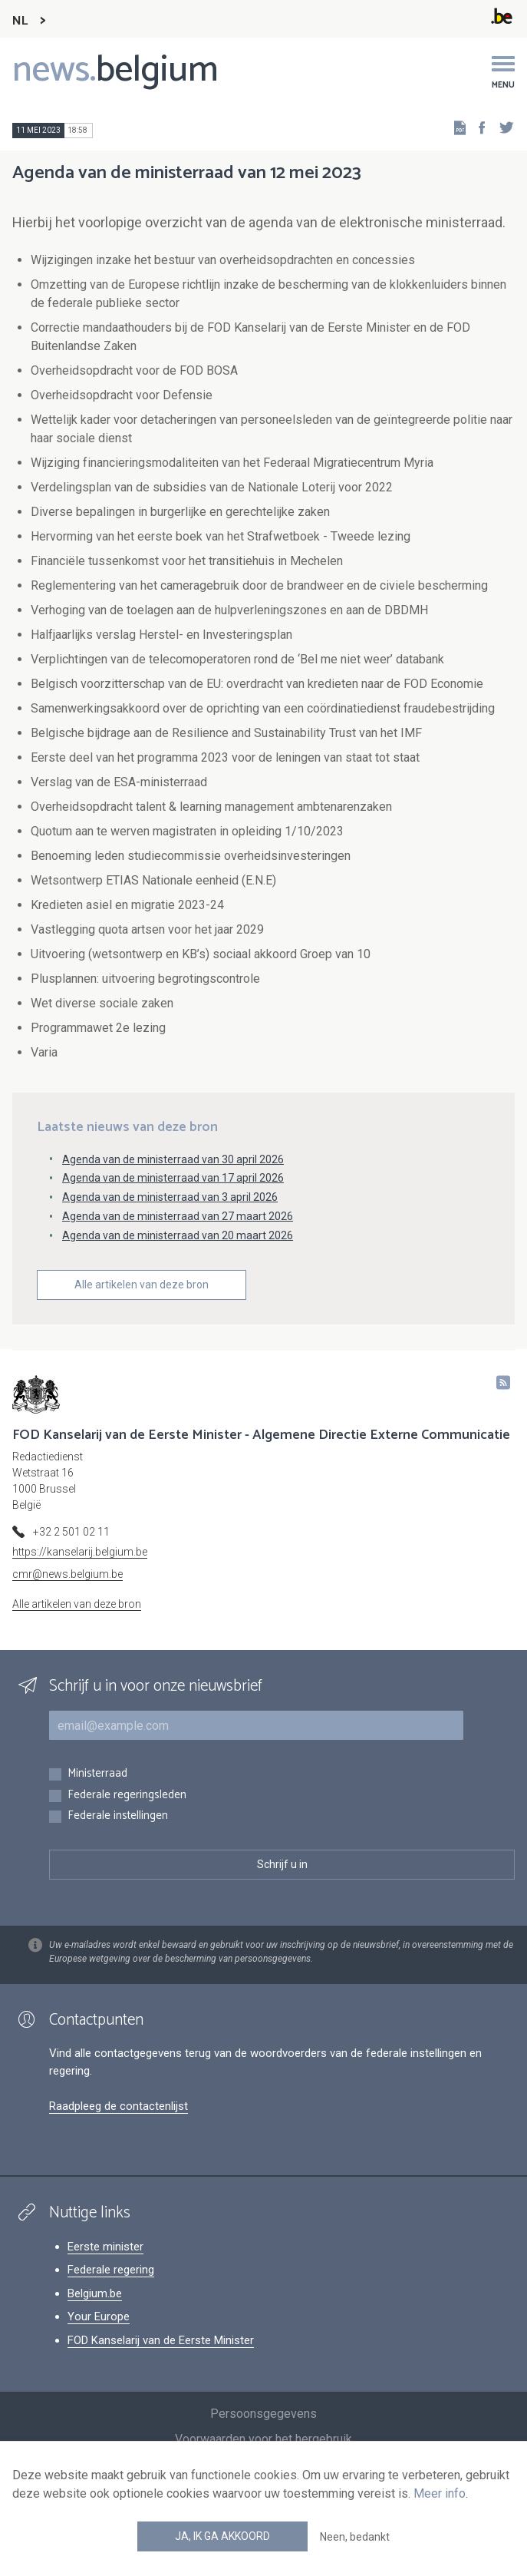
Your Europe (99, 2316)
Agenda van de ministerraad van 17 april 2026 (173, 1178)
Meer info (439, 2493)
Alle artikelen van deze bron (141, 1284)
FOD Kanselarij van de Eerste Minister (161, 2340)
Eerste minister (105, 2247)
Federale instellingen (118, 1816)
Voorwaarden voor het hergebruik (263, 2439)
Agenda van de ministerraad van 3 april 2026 (170, 1197)
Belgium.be (95, 2293)
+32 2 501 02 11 (71, 1532)
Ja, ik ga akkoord (222, 2536)
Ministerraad (97, 1774)
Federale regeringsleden (127, 1795)
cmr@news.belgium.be (67, 1574)
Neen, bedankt (355, 2537)
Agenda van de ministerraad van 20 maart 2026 (177, 1235)
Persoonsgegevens (263, 2413)
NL (20, 21)
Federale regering (111, 2270)
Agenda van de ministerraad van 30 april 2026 (173, 1159)
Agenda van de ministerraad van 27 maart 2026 (177, 1216)
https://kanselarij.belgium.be (79, 1552)
